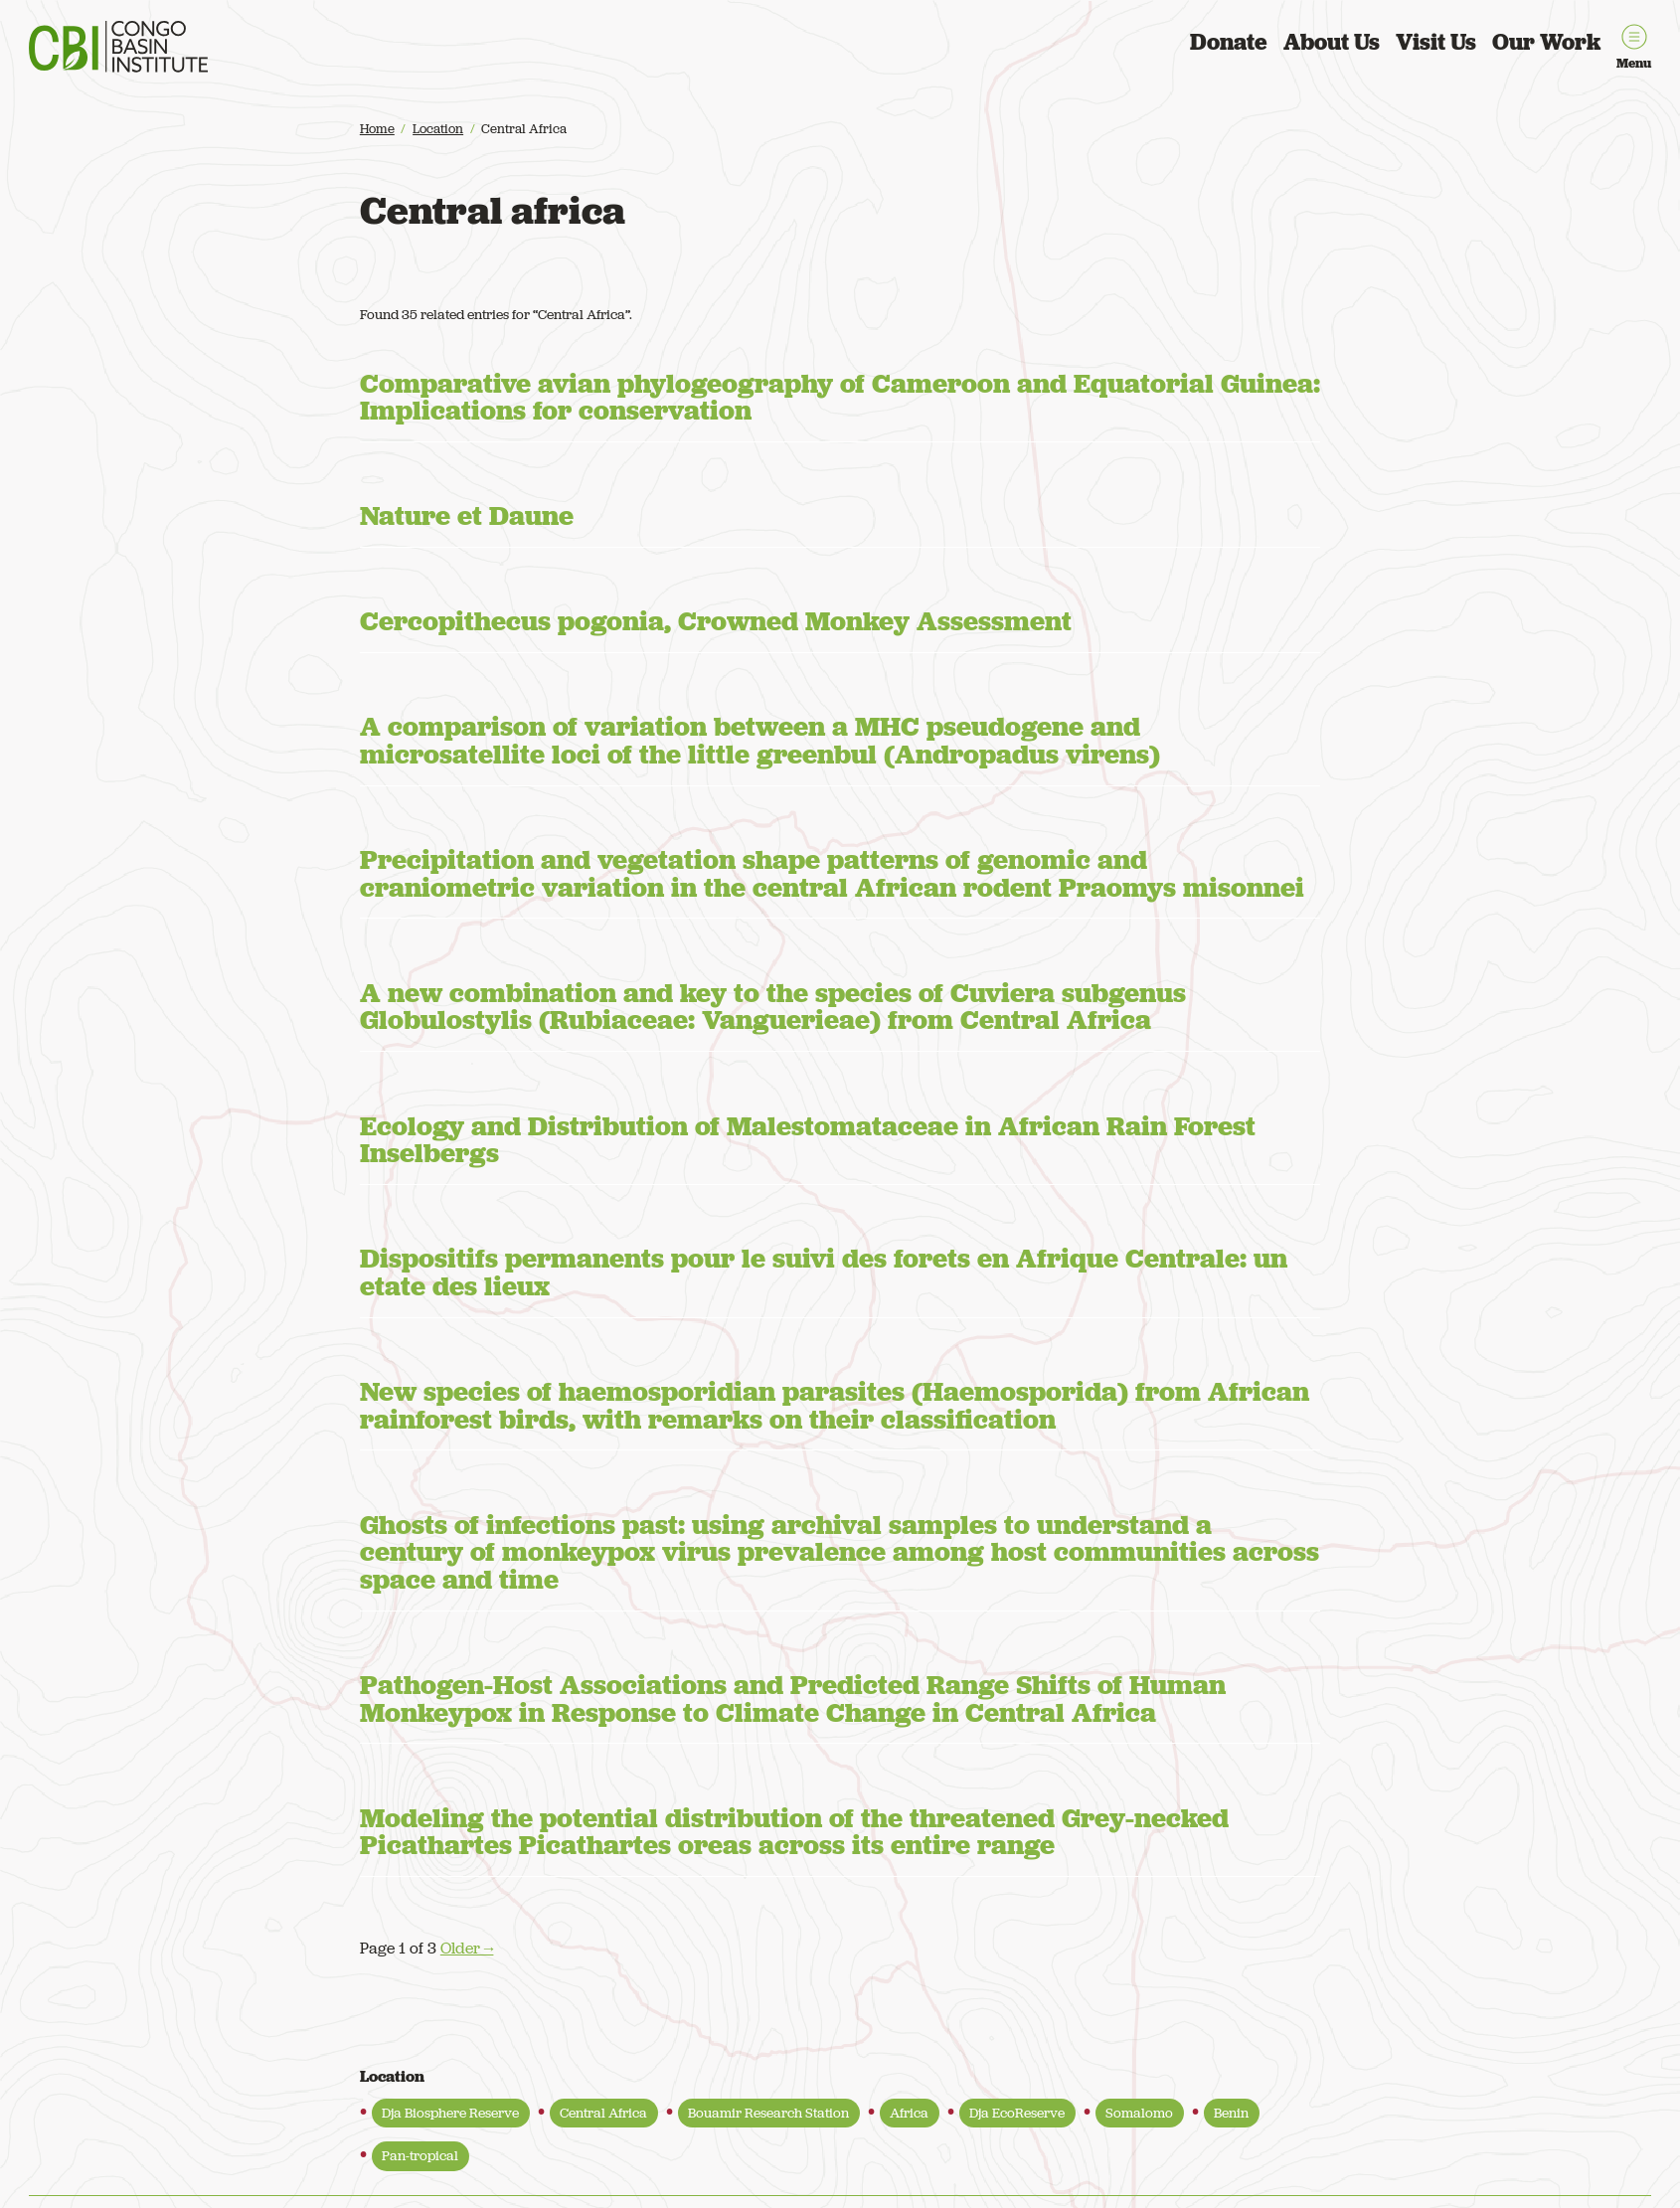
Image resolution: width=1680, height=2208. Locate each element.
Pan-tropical (420, 2155)
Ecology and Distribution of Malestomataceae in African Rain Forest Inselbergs (808, 1139)
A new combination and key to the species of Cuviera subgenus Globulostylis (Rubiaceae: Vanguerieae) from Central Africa (773, 1006)
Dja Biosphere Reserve (450, 2113)
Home (377, 128)
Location (438, 128)
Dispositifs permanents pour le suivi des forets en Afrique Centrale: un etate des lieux (823, 1272)
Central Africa (603, 2113)
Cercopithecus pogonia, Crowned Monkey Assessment (716, 620)
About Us (1331, 42)
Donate (1228, 42)
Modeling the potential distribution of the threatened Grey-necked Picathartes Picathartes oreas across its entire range (794, 1831)
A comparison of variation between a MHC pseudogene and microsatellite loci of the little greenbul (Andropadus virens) (760, 740)
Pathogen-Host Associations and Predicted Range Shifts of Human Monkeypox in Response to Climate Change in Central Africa (793, 1698)
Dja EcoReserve (1017, 2113)
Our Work (1546, 42)
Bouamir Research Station (768, 2113)
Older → (467, 1948)
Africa (909, 2113)
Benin (1231, 2113)
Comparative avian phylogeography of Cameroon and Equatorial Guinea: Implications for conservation (840, 397)
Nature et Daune (467, 515)
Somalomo (1139, 2113)
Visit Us (1436, 42)
